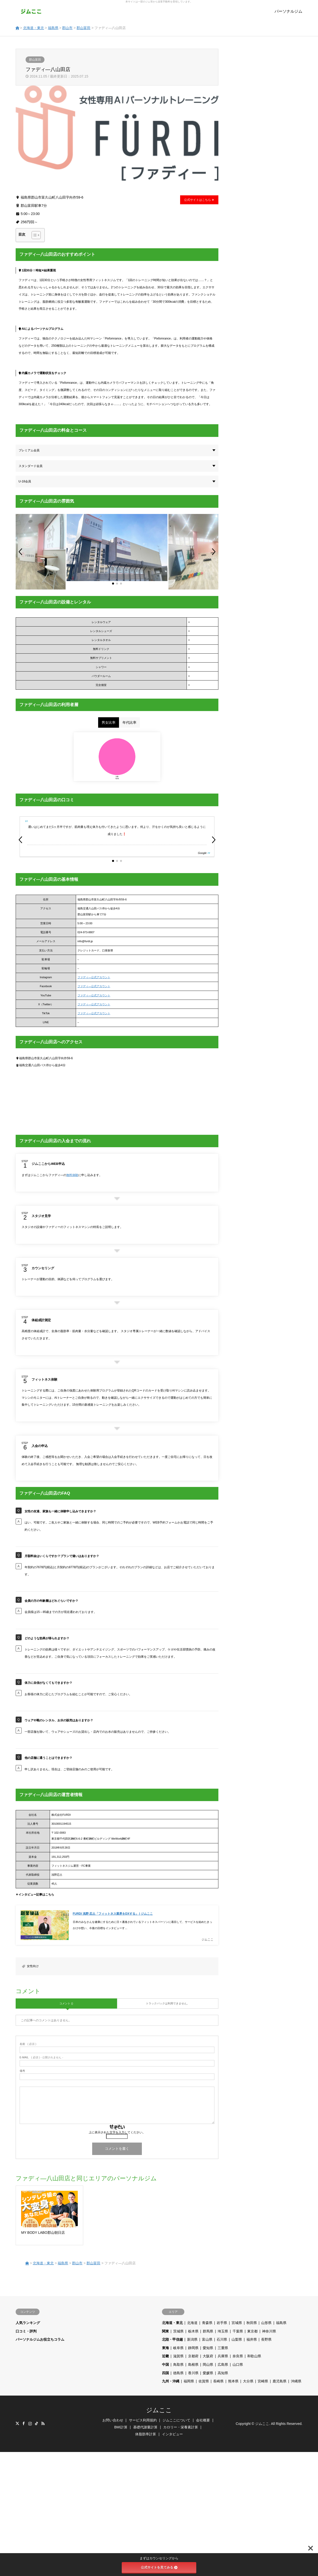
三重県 (223, 2348)
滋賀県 (178, 2356)
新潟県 (192, 2339)
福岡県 (189, 2381)
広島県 (223, 2364)
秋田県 (251, 2323)
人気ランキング (28, 2323)
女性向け (33, 1966)
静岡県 (193, 2348)
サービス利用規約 (143, 2420)
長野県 (266, 2339)
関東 (165, 2331)
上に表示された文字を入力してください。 (117, 2132)
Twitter (17, 2423)
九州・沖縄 (170, 2381)
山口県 (238, 2364)
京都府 (193, 2356)
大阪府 (208, 2356)
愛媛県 (208, 2373)
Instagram (30, 2423)
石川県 (222, 2339)
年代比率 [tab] (129, 722)
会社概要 (203, 2420)
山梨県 (237, 2339)
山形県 (266, 2323)
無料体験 (72, 1175)
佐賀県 (204, 2381)
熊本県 (233, 2381)
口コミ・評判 (26, 2331)
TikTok (36, 2423)
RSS (43, 2423)
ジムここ (159, 2410)
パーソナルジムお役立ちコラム (40, 2339)
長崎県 (218, 2381)
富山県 (207, 2339)
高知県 (223, 2373)
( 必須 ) (28, 2044)
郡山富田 (83, 28)
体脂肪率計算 (145, 2434)
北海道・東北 (33, 28)
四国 (165, 2373)
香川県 (193, 2373)
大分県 (248, 2381)
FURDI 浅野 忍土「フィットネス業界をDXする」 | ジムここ (113, 1913)
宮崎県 (263, 2381)
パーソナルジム (288, 11)
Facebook (23, 2423)
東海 (165, 2348)
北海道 (192, 2323)
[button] (21, 552)
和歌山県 (254, 2356)
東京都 (252, 2331)
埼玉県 (223, 2331)
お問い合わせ (112, 2420)
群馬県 (208, 2331)
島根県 (193, 2364)
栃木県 (193, 2331)
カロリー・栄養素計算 (180, 2427)
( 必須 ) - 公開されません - (41, 2057)
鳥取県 (178, 2364)
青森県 (207, 2323)
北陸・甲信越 (172, 2339)
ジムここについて (176, 2420)
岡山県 (208, 2364)
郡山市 (67, 28)
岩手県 (222, 2323)
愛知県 (208, 2348)
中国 (165, 2364)
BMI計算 (120, 2427)
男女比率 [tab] (109, 722)
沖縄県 (296, 2381)
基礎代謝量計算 (145, 2427)
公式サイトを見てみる (159, 2567)
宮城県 (237, 2323)
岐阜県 (178, 2348)
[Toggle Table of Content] (34, 235)
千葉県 (238, 2331)
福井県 (251, 2339)
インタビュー (172, 2434)
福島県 (53, 28)
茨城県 (178, 2331)
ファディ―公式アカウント (94, 977)
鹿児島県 (279, 2381)
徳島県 (178, 2373)
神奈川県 (269, 2331)
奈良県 (238, 2356)
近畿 (165, 2356)
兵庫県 (223, 2356)
